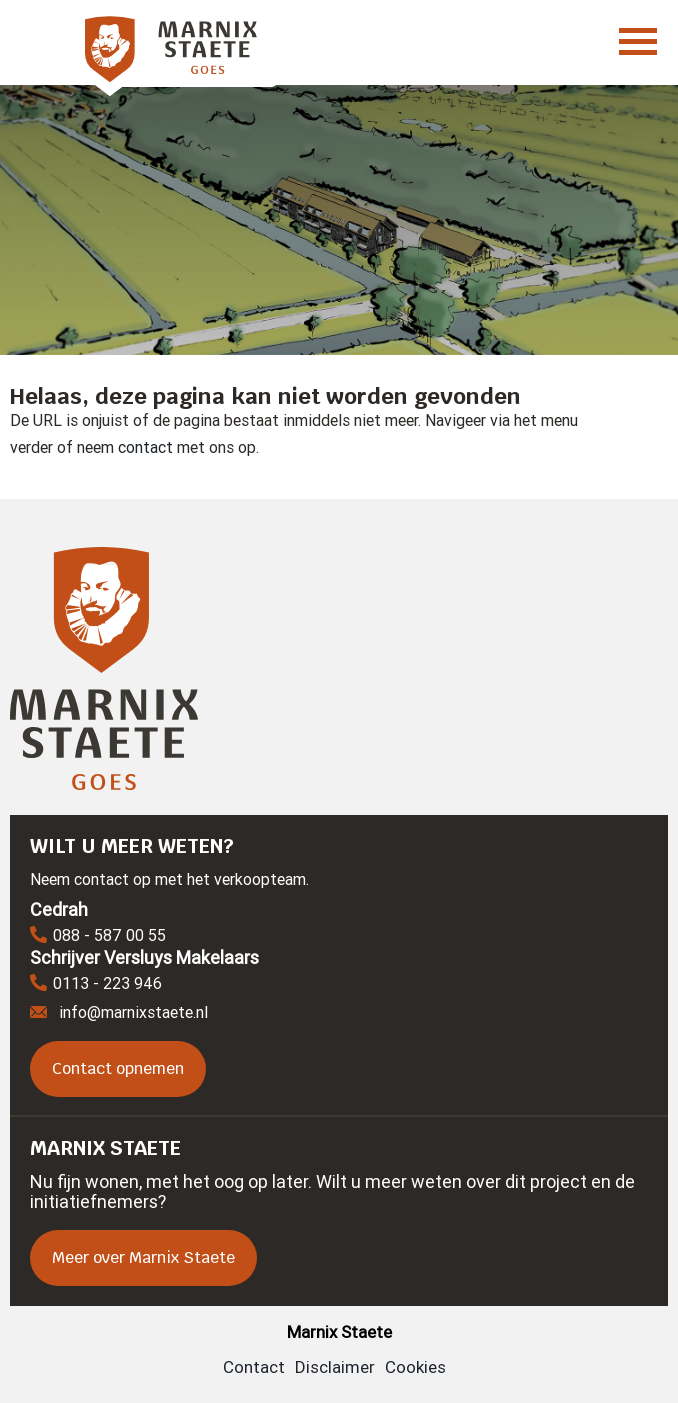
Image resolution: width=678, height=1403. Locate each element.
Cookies (415, 1367)
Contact (254, 1367)
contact (145, 447)
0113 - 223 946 (96, 984)
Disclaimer (335, 1367)
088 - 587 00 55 (98, 936)
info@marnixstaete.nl (119, 1012)
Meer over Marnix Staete (143, 1257)
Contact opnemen (118, 1068)
